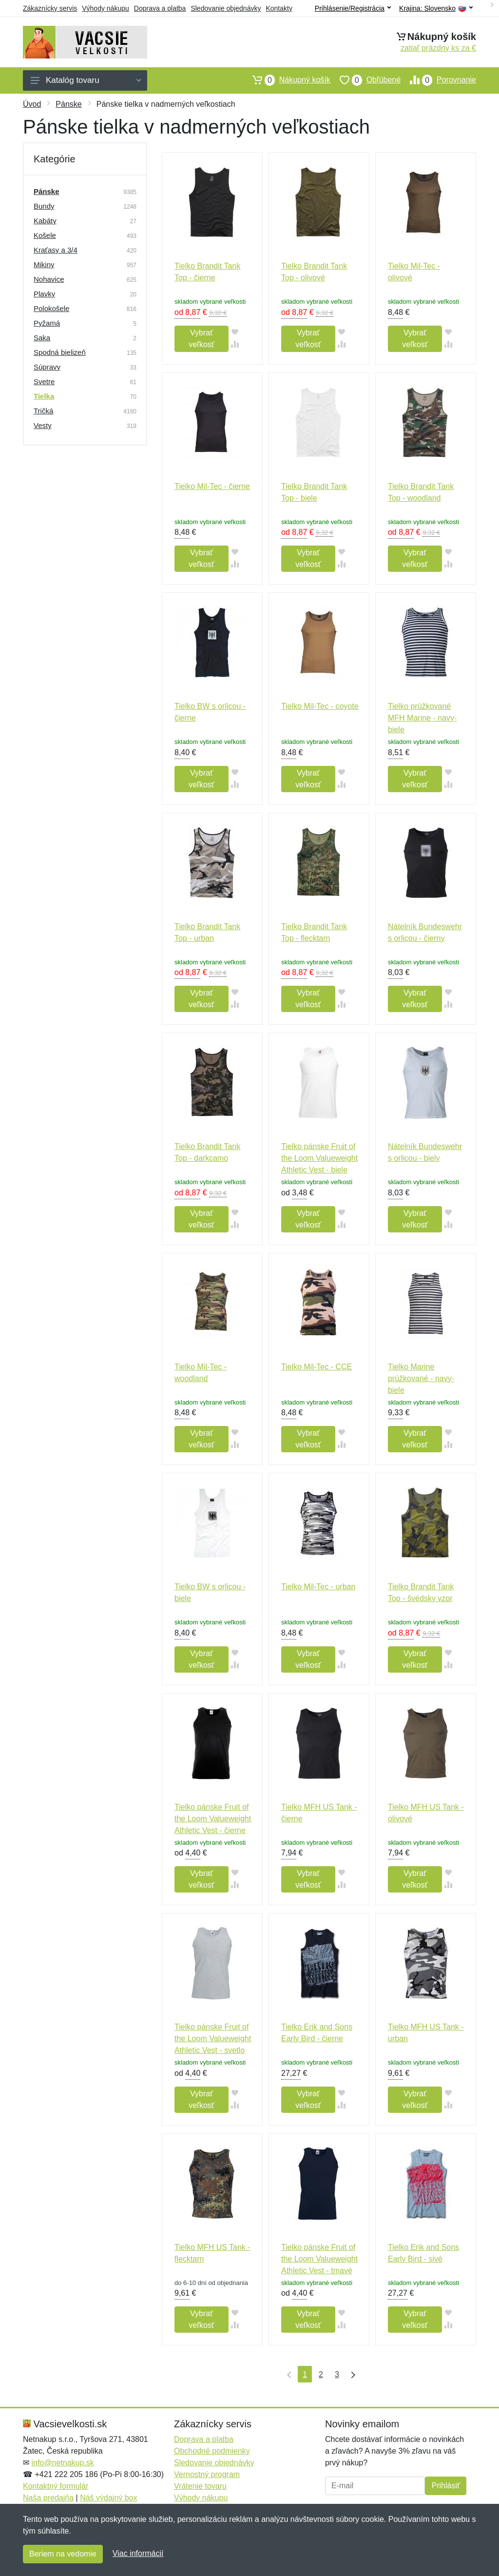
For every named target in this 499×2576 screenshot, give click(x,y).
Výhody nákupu (105, 8)
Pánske (68, 104)
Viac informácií (138, 2553)
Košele (45, 235)
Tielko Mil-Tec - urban (318, 1586)
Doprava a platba (160, 8)
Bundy (44, 206)
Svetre (44, 381)
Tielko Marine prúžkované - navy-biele (421, 1378)
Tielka (44, 396)
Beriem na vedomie (62, 2554)
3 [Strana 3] (337, 2374)
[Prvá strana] (287, 2374)
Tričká (43, 411)
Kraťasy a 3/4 (55, 250)
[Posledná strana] (351, 2374)
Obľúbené (365, 80)
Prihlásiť (445, 2485)
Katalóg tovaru (86, 80)
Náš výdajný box (108, 2498)
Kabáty (45, 220)
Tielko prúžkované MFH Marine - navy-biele (422, 718)
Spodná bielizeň (60, 352)
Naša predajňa (48, 2498)
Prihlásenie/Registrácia (353, 8)
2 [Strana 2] (321, 2374)
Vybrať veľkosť (201, 339)
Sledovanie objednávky (226, 8)
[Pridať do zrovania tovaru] (235, 344)
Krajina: (436, 8)
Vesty (43, 425)
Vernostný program (207, 2474)
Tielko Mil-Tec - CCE (316, 1367)
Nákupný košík (286, 80)
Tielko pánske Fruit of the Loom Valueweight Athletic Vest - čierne (212, 1818)
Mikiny (44, 264)
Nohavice (49, 279)
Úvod (32, 104)
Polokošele (51, 308)
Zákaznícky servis (50, 8)
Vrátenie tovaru (200, 2486)
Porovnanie (438, 80)
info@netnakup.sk (62, 2463)
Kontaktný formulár (55, 2486)
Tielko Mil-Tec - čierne (212, 486)
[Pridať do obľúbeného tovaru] (235, 332)
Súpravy (47, 367)
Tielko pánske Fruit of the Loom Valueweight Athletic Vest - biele (319, 1158)
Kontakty (279, 8)
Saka (42, 337)
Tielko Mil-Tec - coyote (320, 706)
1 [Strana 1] (305, 2374)
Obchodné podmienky (212, 2451)
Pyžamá (47, 323)
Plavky (44, 294)
